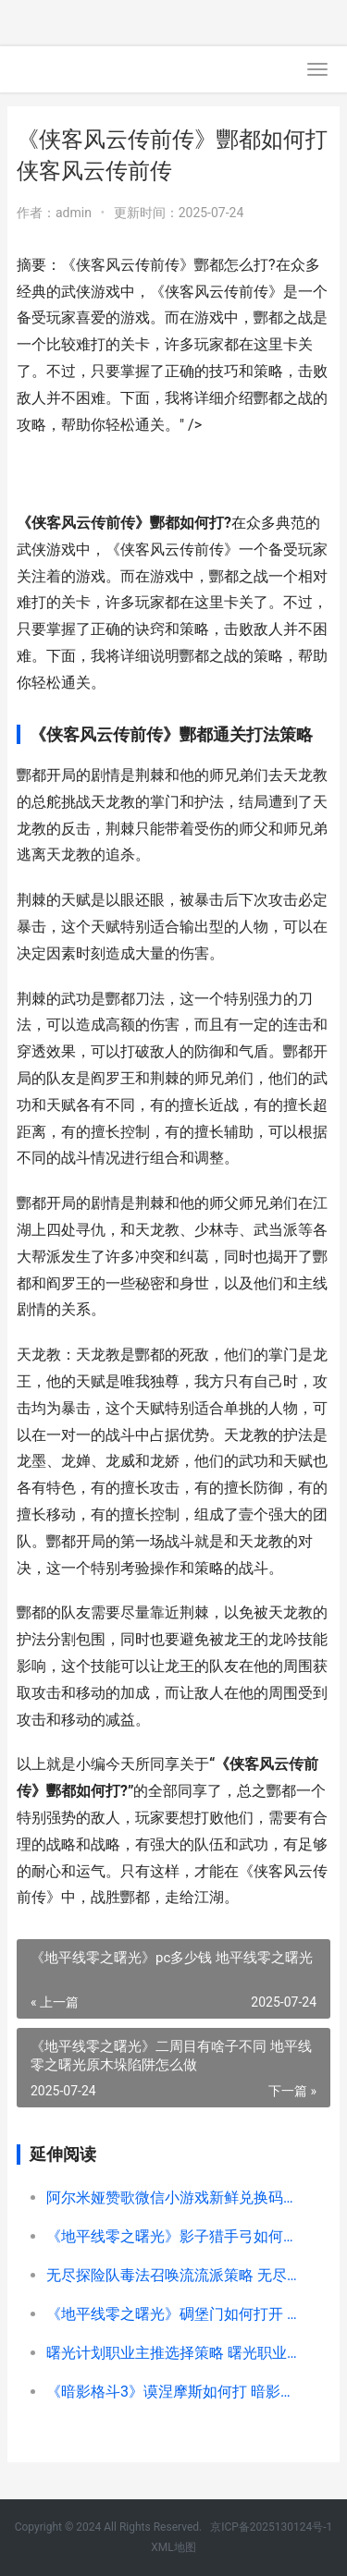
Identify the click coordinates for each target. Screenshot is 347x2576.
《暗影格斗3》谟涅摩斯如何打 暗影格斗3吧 (174, 2391)
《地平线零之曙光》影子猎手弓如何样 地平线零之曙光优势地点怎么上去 (174, 2236)
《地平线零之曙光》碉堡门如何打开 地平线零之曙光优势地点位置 (174, 2314)
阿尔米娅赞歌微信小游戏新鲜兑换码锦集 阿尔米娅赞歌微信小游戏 (174, 2197)
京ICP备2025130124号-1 (271, 2527)
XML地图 (173, 2547)
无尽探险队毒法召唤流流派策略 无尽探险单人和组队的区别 (174, 2275)
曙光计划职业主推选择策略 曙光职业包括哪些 (174, 2353)
